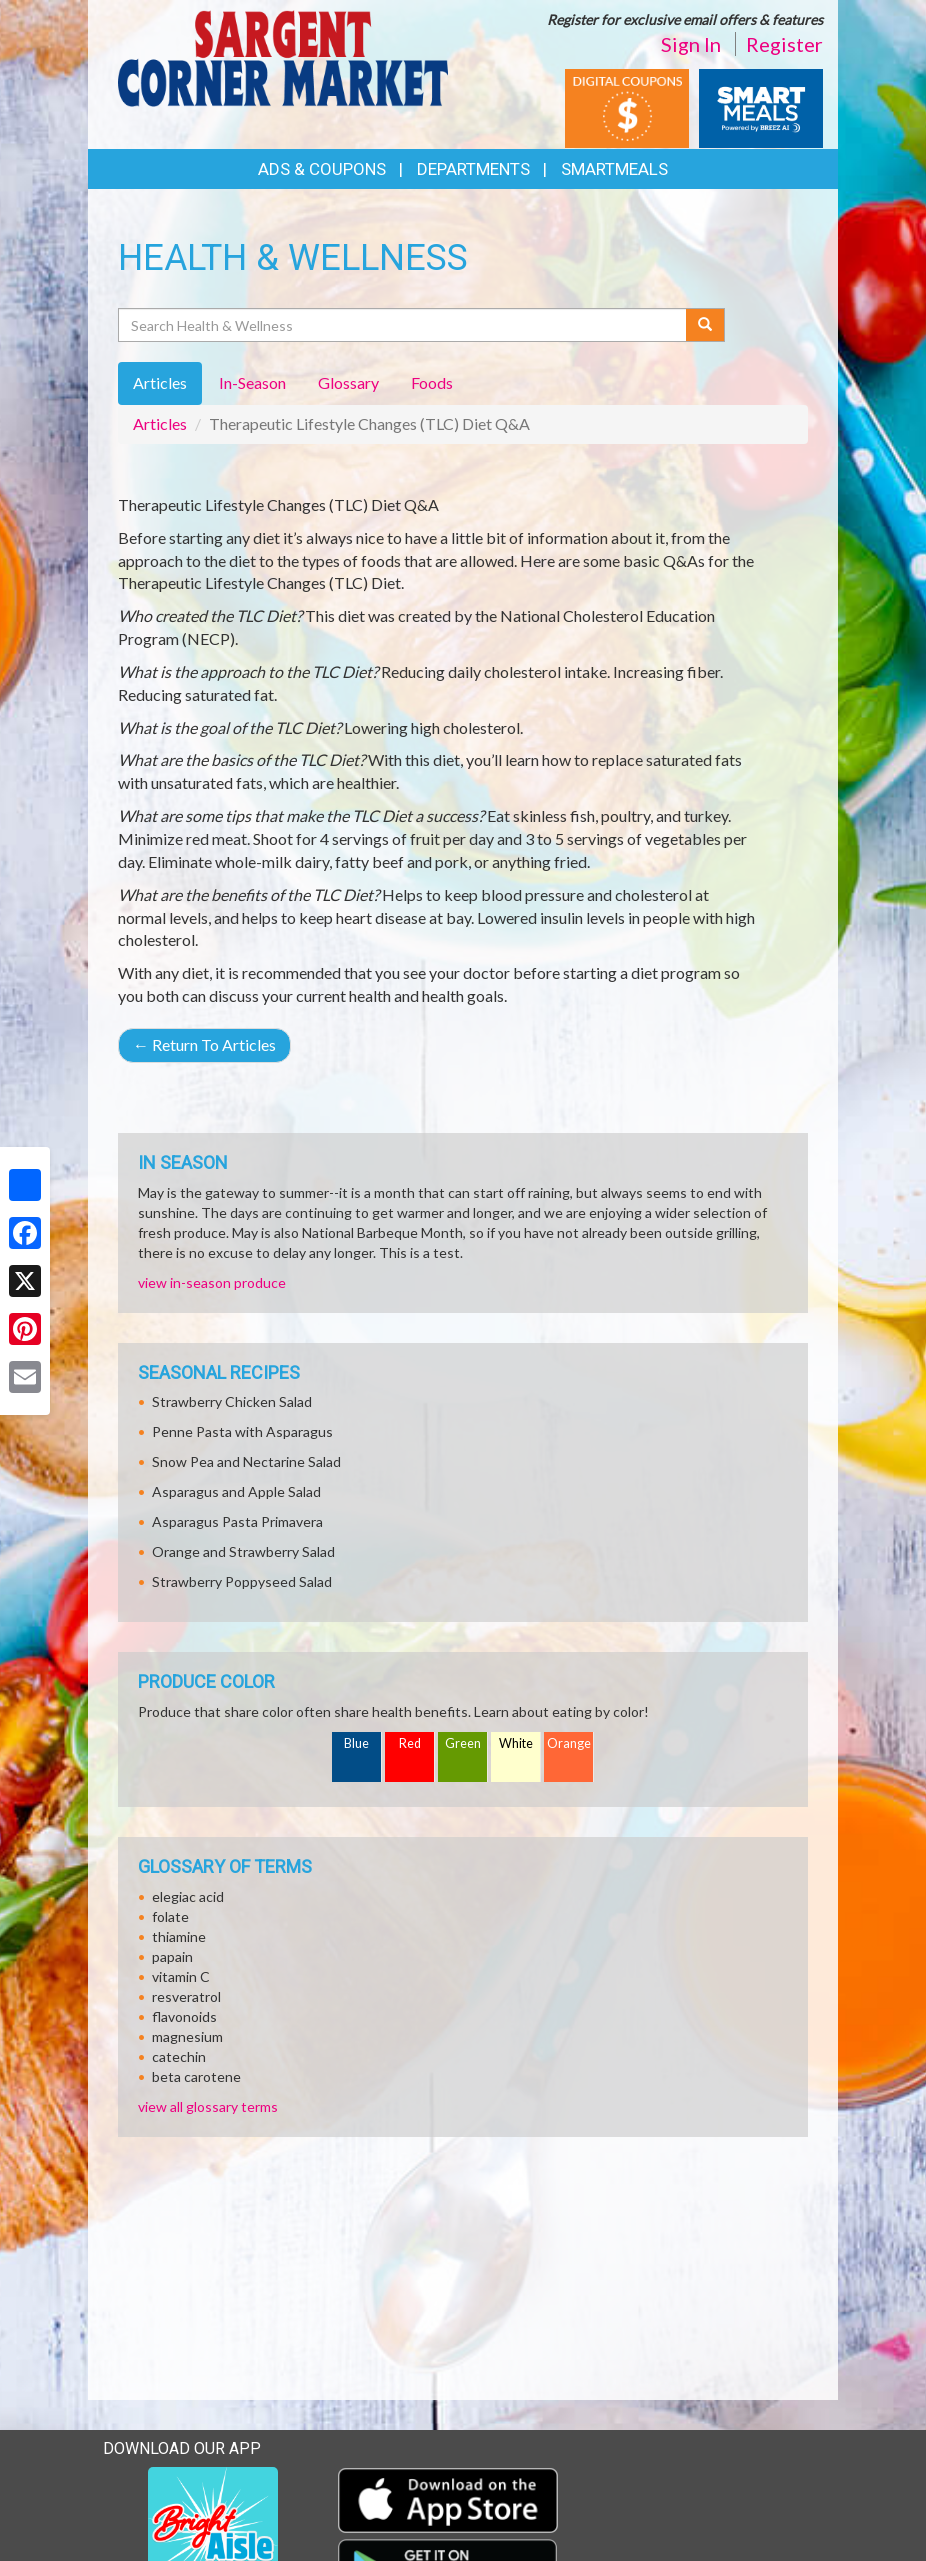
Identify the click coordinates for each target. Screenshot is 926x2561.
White (516, 1743)
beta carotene (196, 2076)
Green (463, 1743)
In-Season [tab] (252, 382)
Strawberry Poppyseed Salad (242, 1581)
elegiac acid (188, 1896)
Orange (569, 1743)
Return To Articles (204, 1044)
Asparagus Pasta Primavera (237, 1521)
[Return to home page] (283, 56)
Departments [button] (473, 169)
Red (410, 1743)
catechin (179, 2056)
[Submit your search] (705, 325)
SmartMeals (614, 169)
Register (784, 44)
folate (170, 1916)
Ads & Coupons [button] (322, 169)
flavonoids (184, 2016)
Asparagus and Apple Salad (236, 1491)
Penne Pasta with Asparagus (242, 1431)
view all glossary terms (208, 2106)
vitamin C (181, 1976)
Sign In (691, 44)
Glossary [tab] (348, 382)
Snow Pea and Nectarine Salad (246, 1461)
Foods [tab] (432, 382)
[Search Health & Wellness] (403, 325)
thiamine (179, 1936)
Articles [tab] (160, 382)
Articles (160, 423)
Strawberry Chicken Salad (232, 1401)
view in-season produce (212, 1282)
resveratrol (186, 1996)
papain (172, 1956)
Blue (356, 1743)
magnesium (187, 2036)
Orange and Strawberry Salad (243, 1551)
